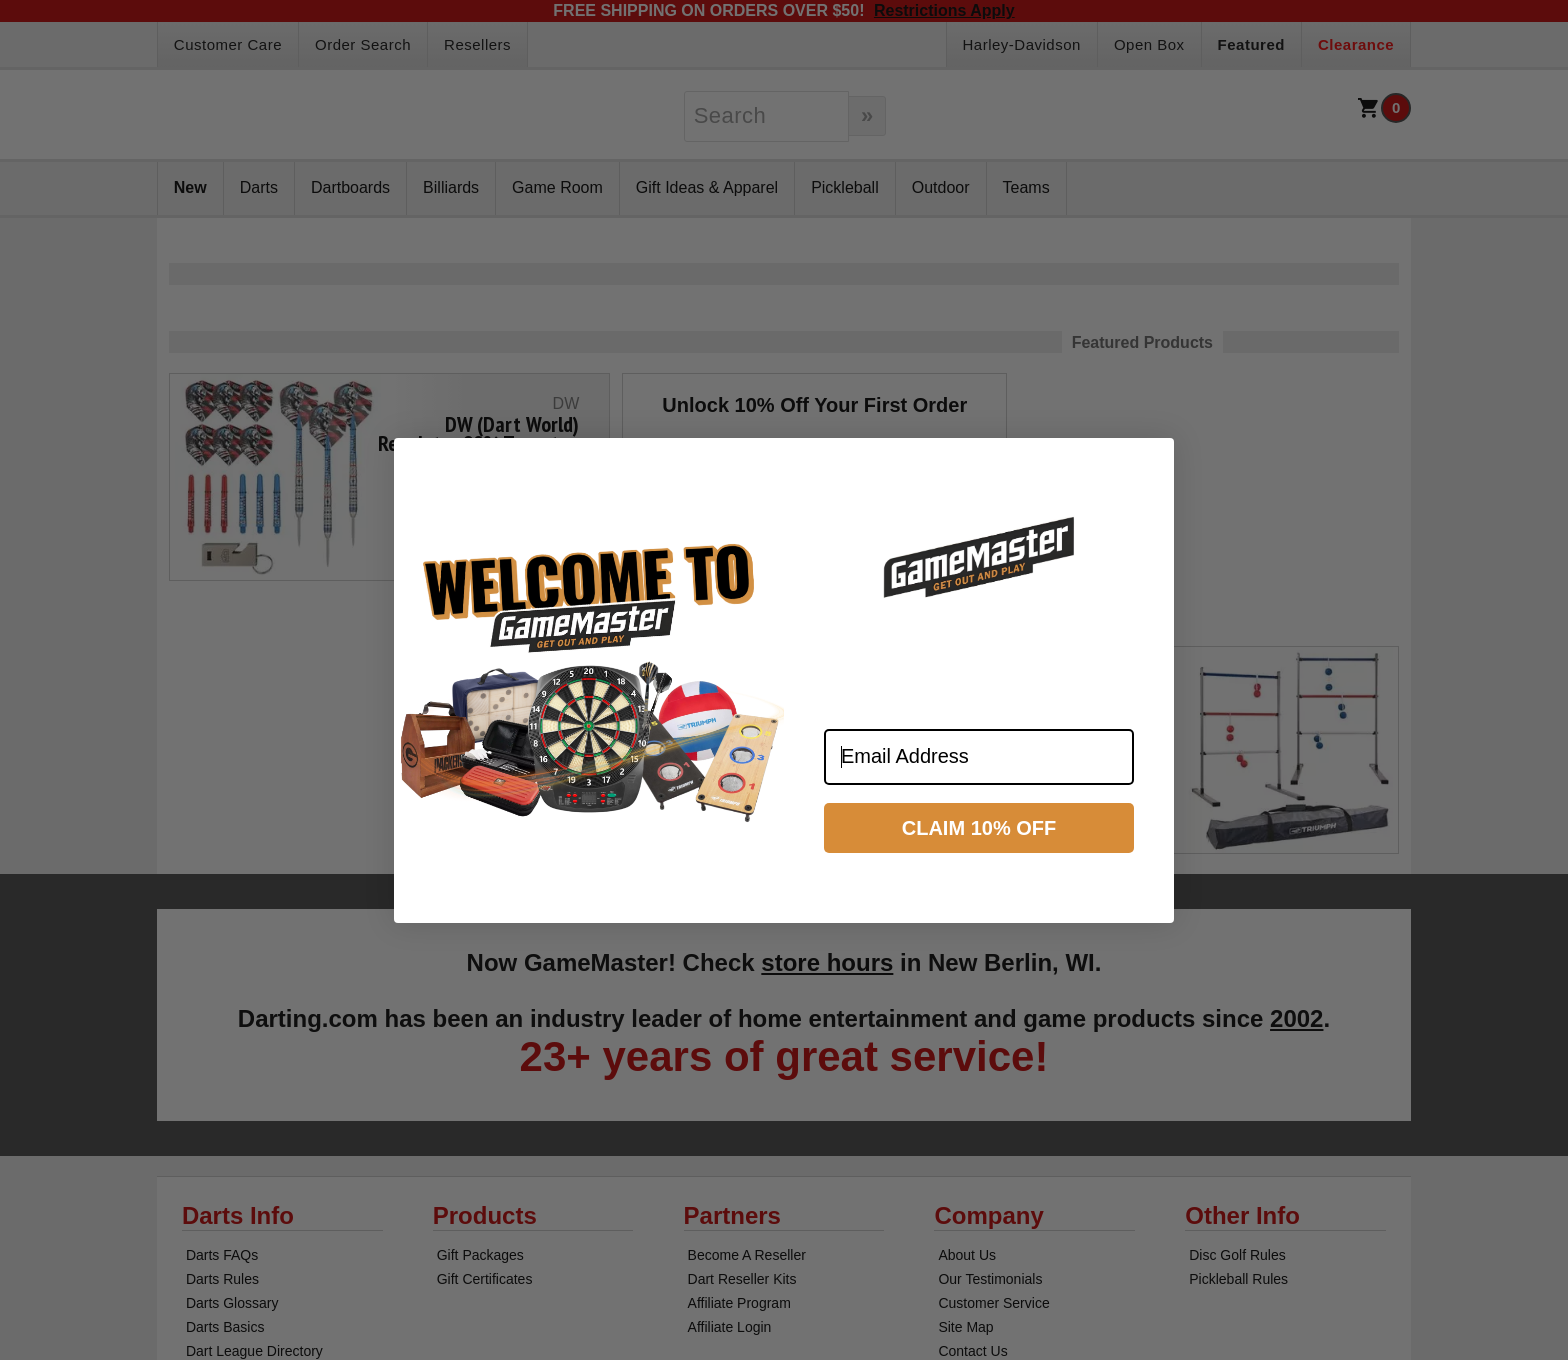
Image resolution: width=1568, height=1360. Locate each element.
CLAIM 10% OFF (979, 828)
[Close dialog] (1150, 462)
